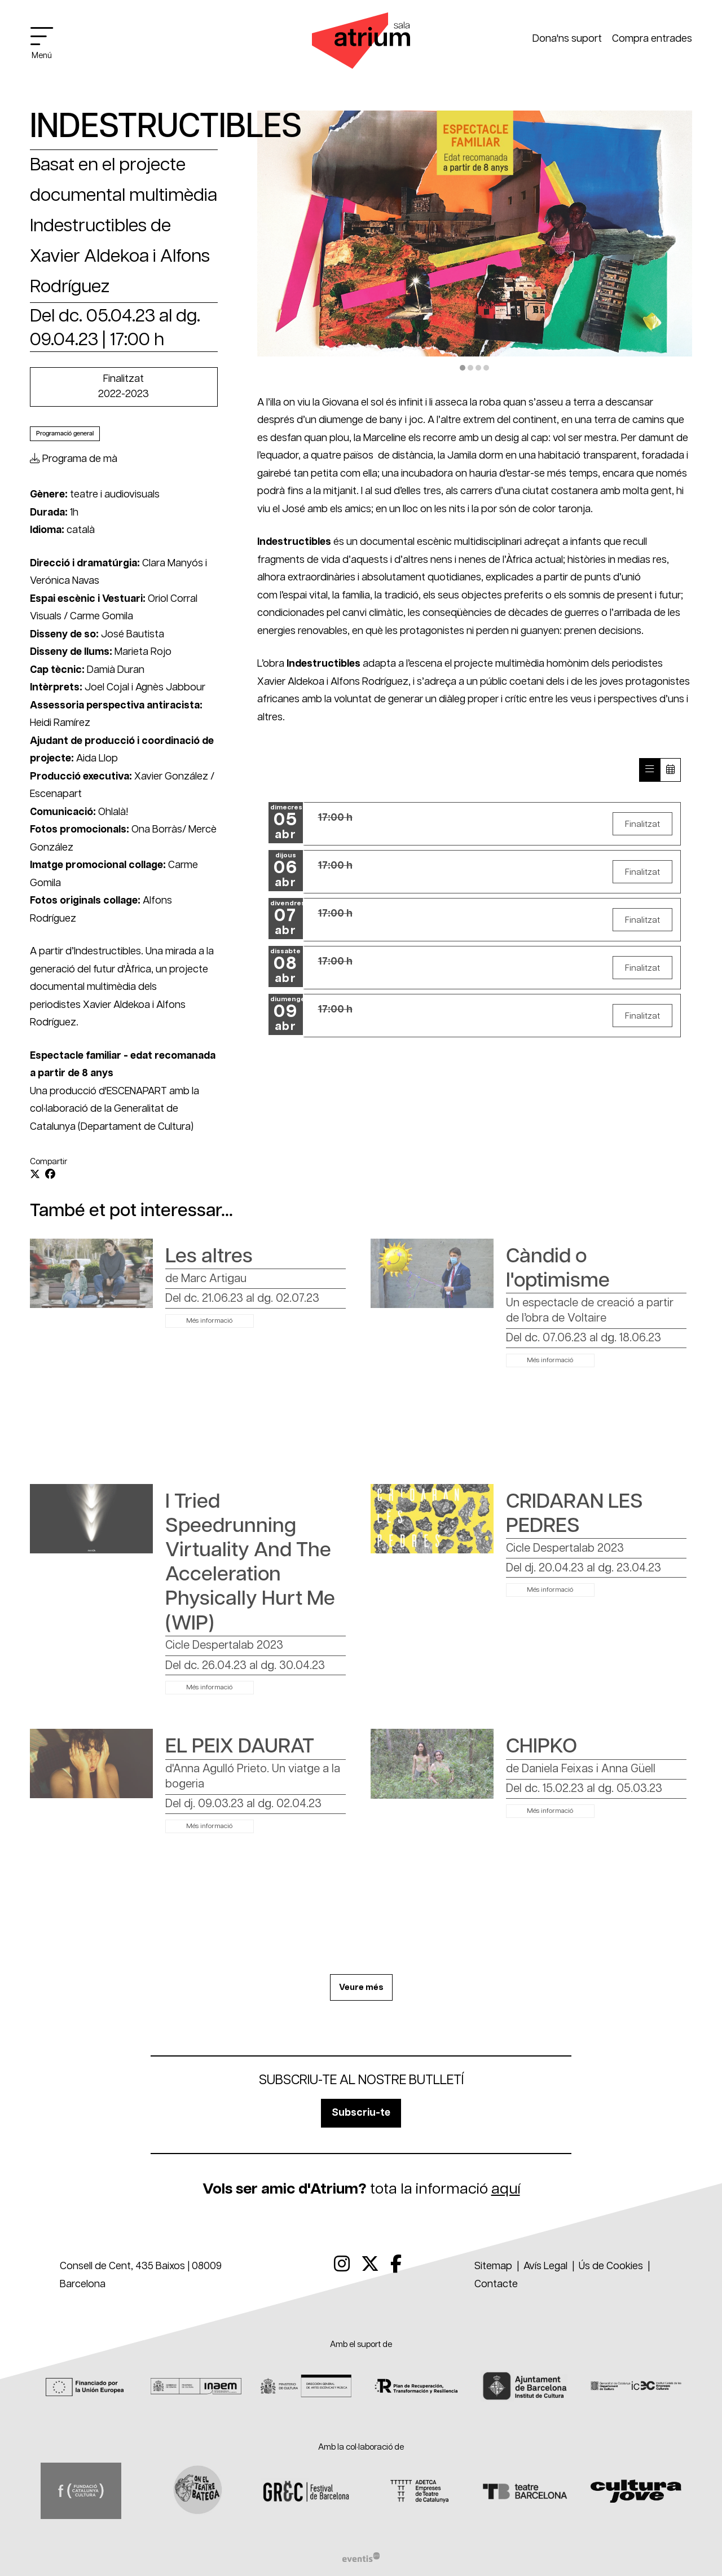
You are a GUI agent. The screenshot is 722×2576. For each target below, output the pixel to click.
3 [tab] (478, 368)
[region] (475, 243)
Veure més (361, 1987)
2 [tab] (470, 368)
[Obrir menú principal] (47, 42)
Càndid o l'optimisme (558, 1268)
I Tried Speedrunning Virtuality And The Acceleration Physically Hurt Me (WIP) (250, 1562)
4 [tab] (486, 368)
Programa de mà (73, 459)
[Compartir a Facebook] (50, 1175)
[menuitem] (342, 2265)
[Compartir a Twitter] (35, 1175)
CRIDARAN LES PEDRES (574, 1513)
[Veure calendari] (670, 770)
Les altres (209, 1256)
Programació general (65, 433)
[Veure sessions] (648, 770)
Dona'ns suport (567, 39)
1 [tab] (462, 368)
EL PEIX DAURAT (239, 1746)
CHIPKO (541, 1746)
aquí (505, 2189)
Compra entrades (652, 39)
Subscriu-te (361, 2113)
